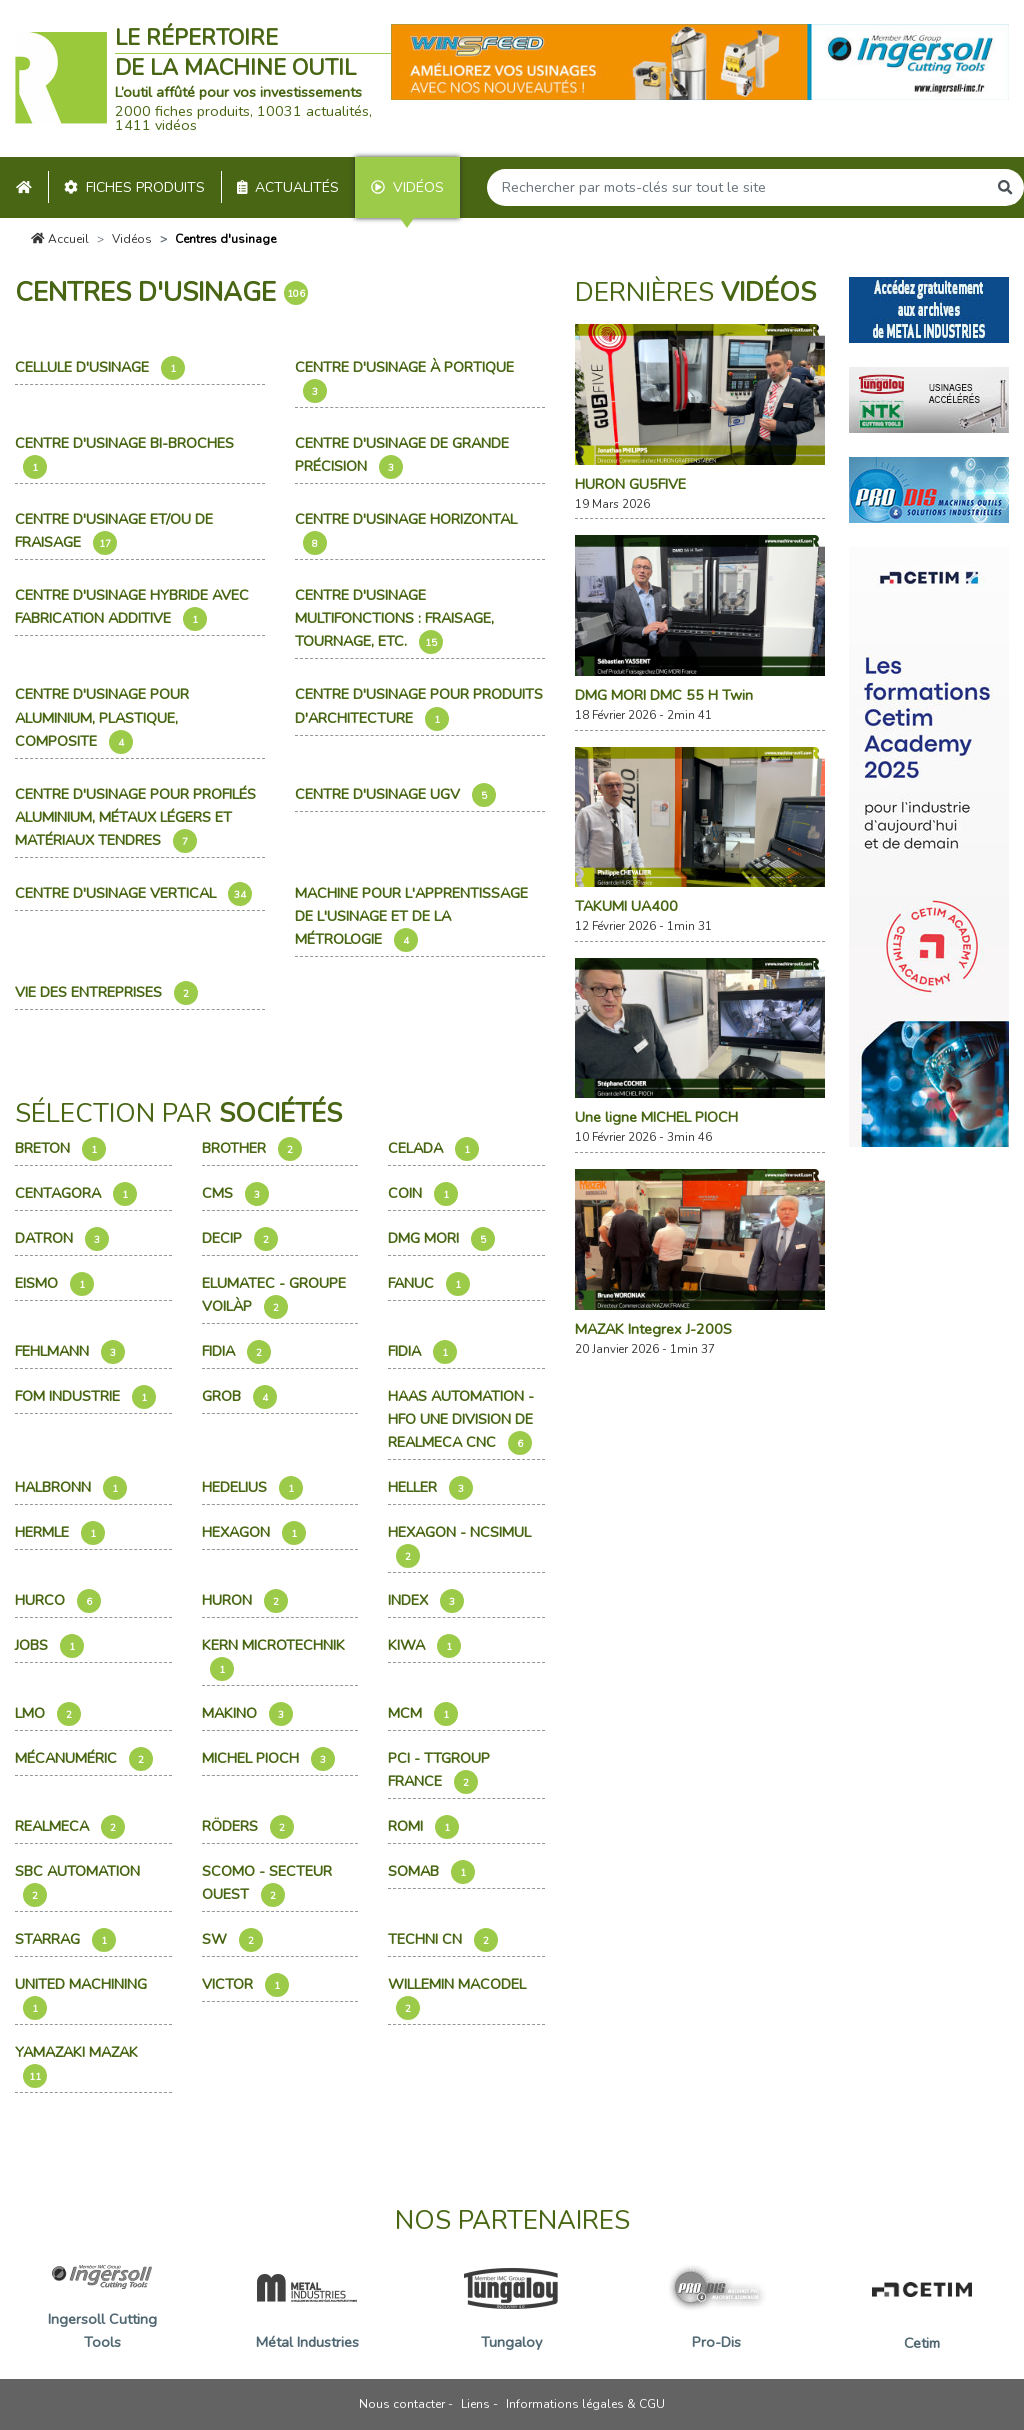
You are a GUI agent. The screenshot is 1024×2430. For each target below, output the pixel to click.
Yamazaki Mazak (78, 2065)
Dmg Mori (441, 1239)
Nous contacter (402, 2404)
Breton (60, 1149)
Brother (252, 1149)
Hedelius (252, 1488)
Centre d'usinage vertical (133, 894)
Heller (430, 1488)
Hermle (60, 1533)
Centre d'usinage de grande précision (402, 456)
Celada (433, 1149)
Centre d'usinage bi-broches (126, 456)
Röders (248, 1827)
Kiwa (424, 1646)
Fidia (236, 1352)
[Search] (737, 187)
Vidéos (407, 187)
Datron (62, 1239)
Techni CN (443, 1940)
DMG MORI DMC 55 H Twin (664, 695)
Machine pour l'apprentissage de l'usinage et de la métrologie (411, 917)
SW (232, 1940)
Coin (423, 1194)
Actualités (288, 187)
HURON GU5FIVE (630, 484)
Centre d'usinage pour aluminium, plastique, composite (102, 718)
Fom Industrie (85, 1397)
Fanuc (429, 1284)
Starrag (65, 1940)
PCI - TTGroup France (439, 1771)
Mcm (423, 1714)
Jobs (49, 1646)
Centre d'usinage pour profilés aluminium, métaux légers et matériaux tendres (135, 818)
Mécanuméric (84, 1759)
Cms (235, 1194)
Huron (245, 1601)
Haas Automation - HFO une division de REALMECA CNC (461, 1420)
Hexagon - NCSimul (461, 1545)
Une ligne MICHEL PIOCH (656, 1117)
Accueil (60, 239)
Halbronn (71, 1488)
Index (426, 1601)
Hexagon (254, 1533)
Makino (247, 1714)
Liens (475, 2404)
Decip (240, 1239)
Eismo (54, 1284)
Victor (245, 1985)
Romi (423, 1827)
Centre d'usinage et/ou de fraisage (114, 532)
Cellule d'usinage (100, 368)
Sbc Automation (79, 1884)
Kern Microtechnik (275, 1658)
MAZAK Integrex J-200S (653, 1329)
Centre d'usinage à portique (406, 380)
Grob (239, 1397)
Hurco (58, 1601)
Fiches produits (134, 187)
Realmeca (70, 1827)
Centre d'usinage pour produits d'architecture (419, 707)
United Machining (83, 1997)
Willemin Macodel (459, 1997)
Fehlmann (70, 1352)
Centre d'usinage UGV (395, 795)
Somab (431, 1872)
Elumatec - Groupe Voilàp (274, 1296)
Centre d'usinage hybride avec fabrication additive (132, 608)
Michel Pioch (268, 1759)
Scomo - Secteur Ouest (267, 1884)
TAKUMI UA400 (626, 906)
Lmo (48, 1714)
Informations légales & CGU (585, 2404)
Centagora (76, 1194)
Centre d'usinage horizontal (408, 532)
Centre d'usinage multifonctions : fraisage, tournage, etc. (394, 619)
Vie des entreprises (106, 993)
